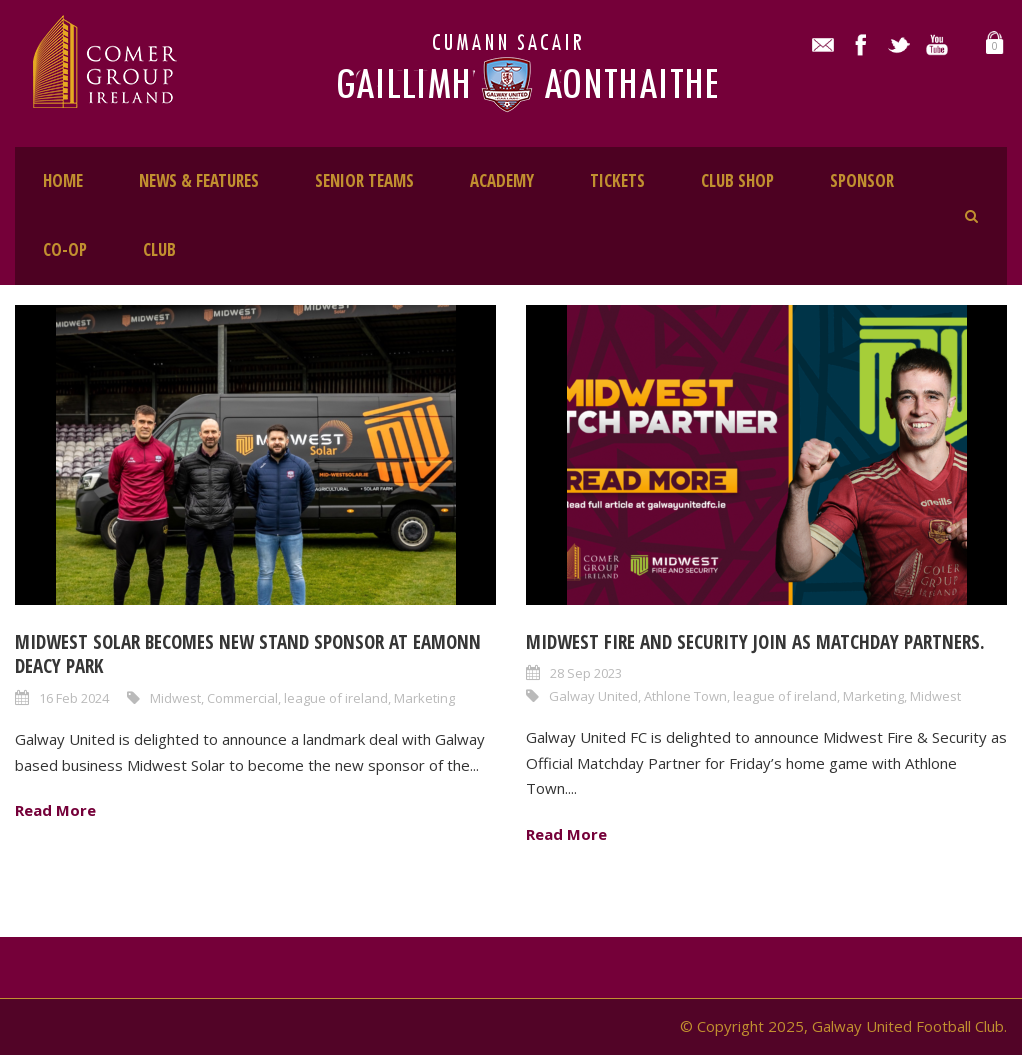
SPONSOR (862, 180)
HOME (63, 180)
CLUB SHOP (737, 180)
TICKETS (617, 180)
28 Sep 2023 (586, 673)
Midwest (175, 698)
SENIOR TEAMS (364, 180)
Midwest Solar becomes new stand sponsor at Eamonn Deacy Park (248, 654)
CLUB (159, 249)
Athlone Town (685, 696)
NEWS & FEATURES (199, 180)
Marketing (424, 698)
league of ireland (336, 698)
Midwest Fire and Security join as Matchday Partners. (755, 642)
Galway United (593, 696)
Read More (55, 810)
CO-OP (65, 249)
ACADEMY (502, 180)
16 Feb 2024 (74, 698)
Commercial (242, 698)
